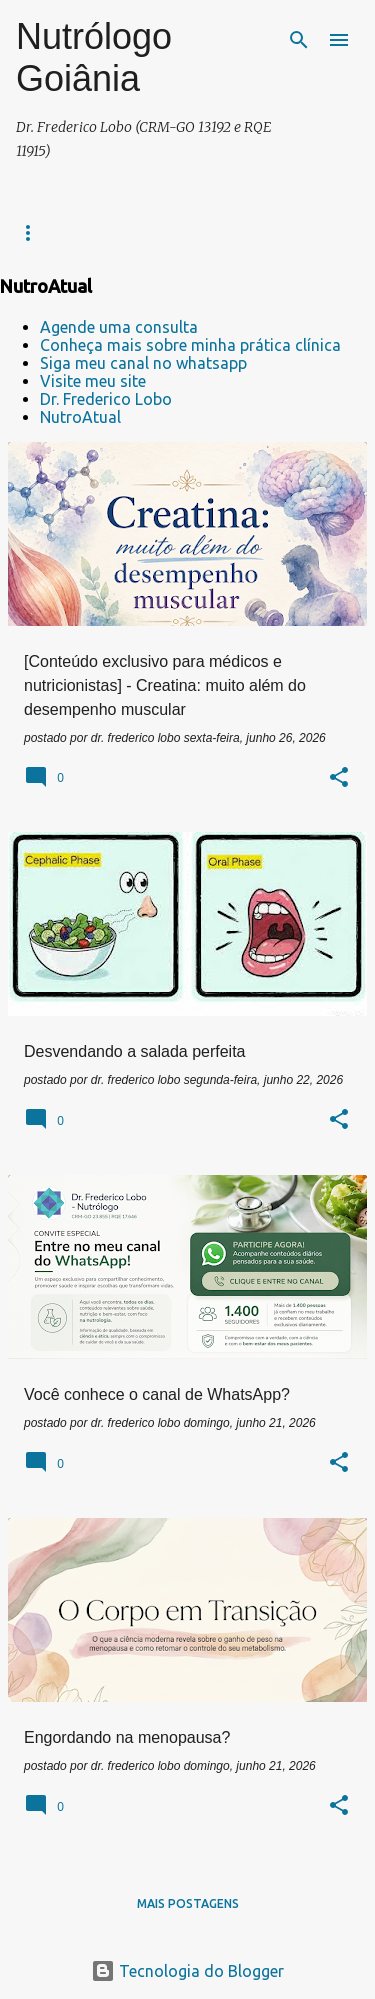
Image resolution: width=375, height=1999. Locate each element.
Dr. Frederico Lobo (106, 399)
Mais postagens (188, 1903)
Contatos (170, 232)
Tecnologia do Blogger (187, 1971)
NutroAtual (80, 417)
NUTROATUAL (274, 232)
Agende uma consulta (119, 327)
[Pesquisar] (299, 40)
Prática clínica (58, 232)
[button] (339, 779)
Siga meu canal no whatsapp (143, 363)
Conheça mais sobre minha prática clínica (190, 345)
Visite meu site (93, 381)
